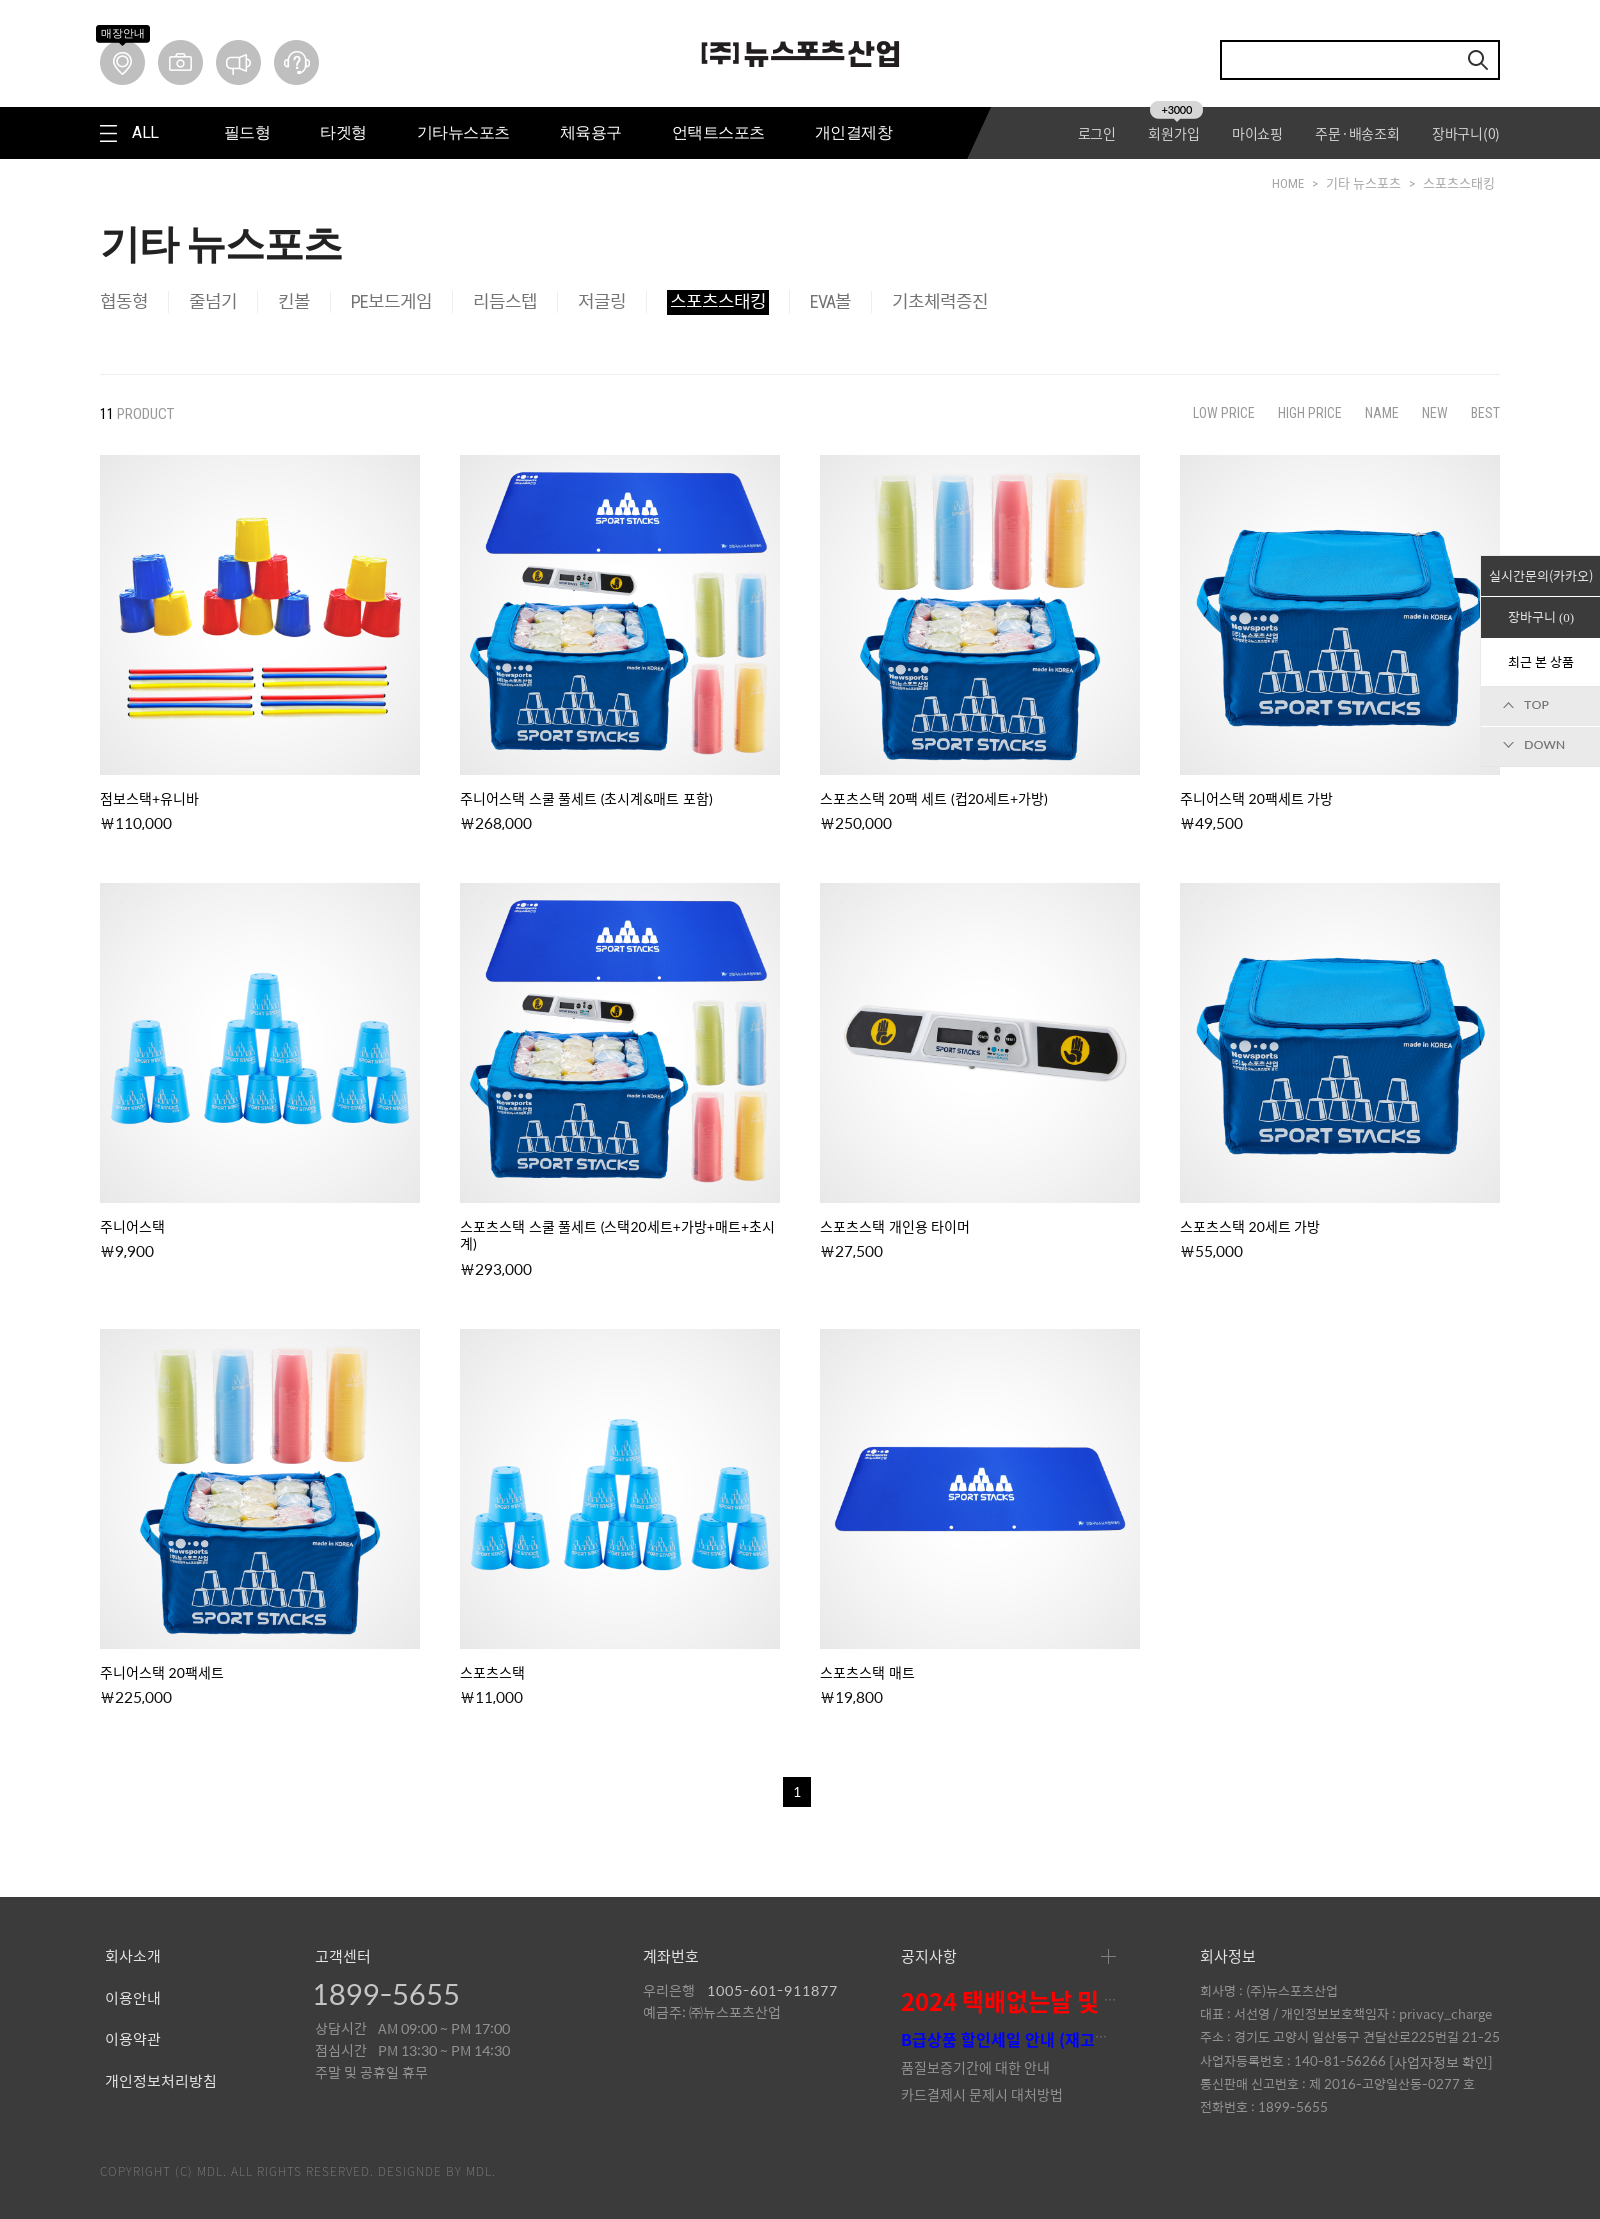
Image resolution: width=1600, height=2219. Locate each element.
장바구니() (1466, 133)
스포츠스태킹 (1459, 183)
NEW (1435, 413)
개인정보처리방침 (161, 2082)
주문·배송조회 (1357, 133)
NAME (1382, 413)
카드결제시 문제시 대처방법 (982, 2094)
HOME (1288, 183)
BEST (1485, 413)
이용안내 (133, 1999)
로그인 (1097, 133)
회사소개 (133, 1957)
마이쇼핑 (1257, 133)
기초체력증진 (940, 301)
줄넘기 (213, 301)
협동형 (124, 301)
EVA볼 (830, 301)
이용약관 (133, 2040)
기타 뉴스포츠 (1363, 183)
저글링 (602, 301)
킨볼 (294, 301)
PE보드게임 (391, 301)
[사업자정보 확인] (1441, 2061)
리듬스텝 (505, 301)
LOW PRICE (1224, 413)
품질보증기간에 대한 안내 (975, 2067)
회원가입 (1175, 133)
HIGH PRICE (1310, 413)
